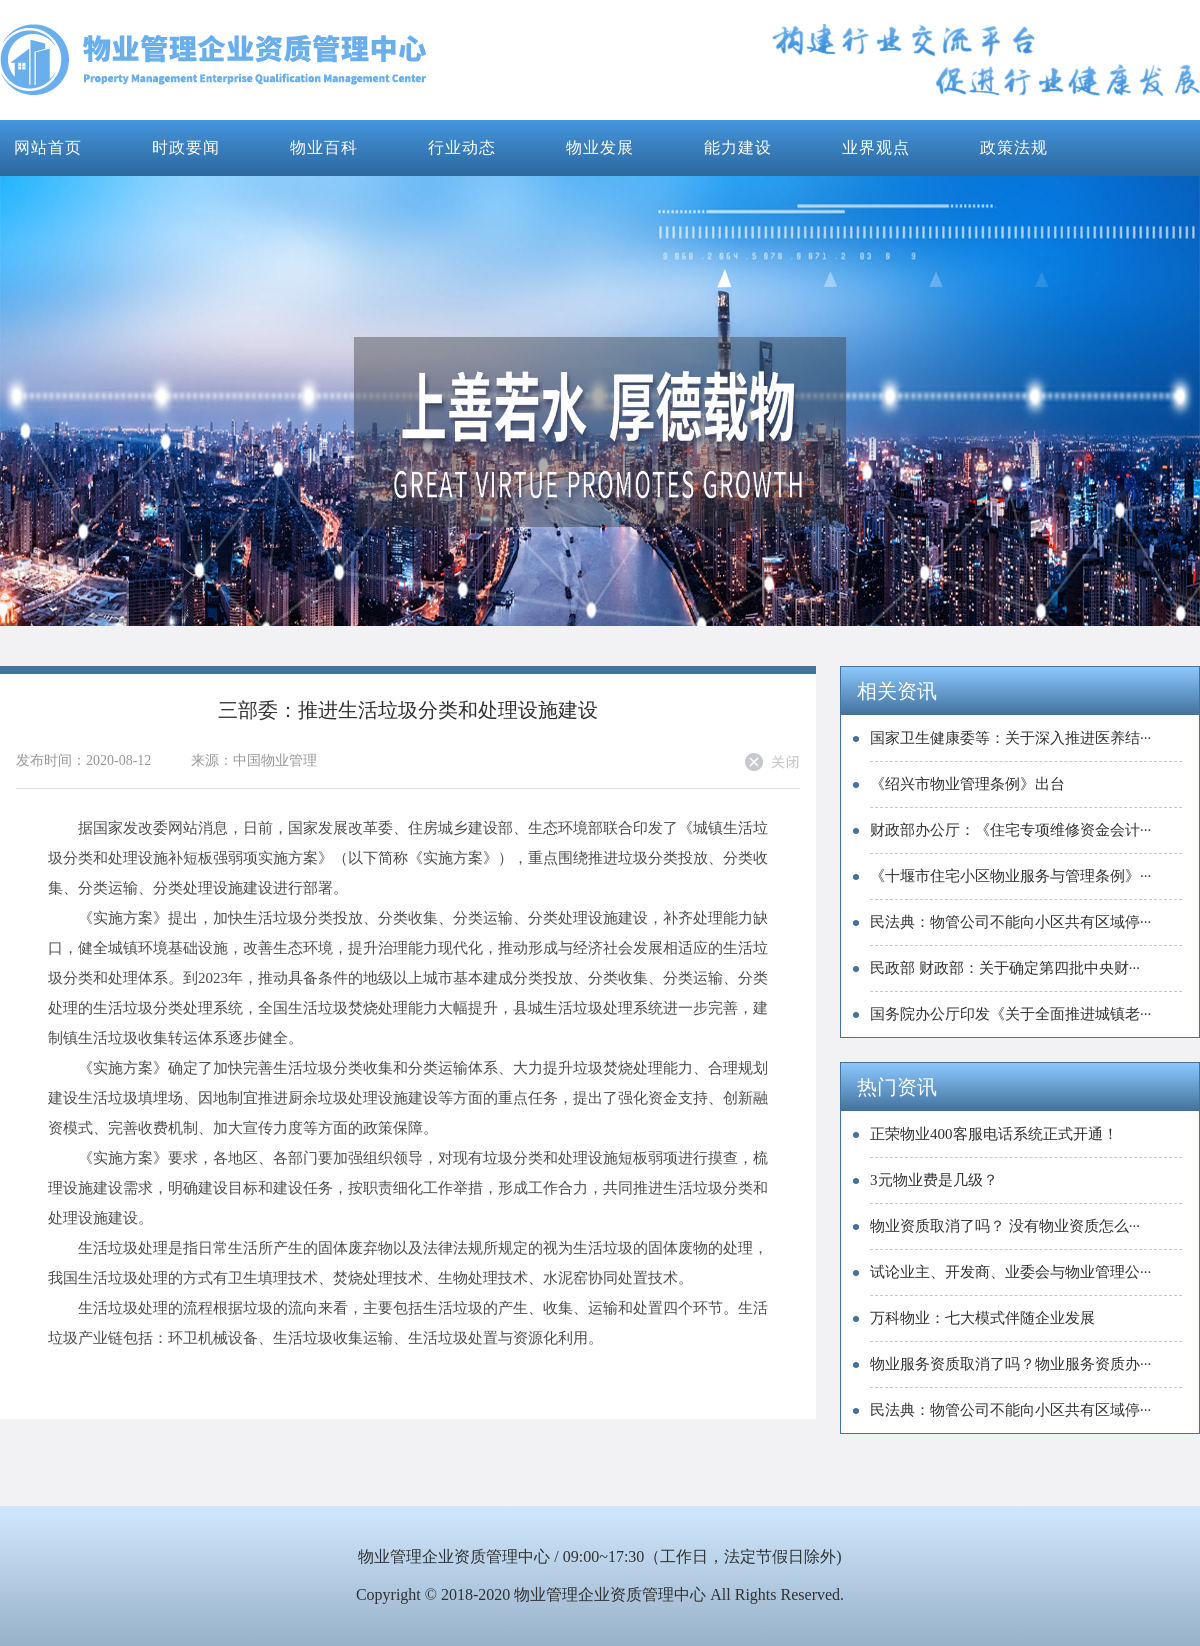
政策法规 (1014, 147)
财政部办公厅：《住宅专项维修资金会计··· (1010, 830)
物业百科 (324, 147)
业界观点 (876, 147)
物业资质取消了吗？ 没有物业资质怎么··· (1005, 1226)
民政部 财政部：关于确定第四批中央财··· (1005, 968)
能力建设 (738, 147)
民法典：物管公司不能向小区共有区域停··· (1010, 922)
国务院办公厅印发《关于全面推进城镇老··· (1010, 1014)
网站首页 (48, 147)
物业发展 (600, 147)
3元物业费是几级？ (934, 1180)
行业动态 (462, 147)
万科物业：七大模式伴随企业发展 (982, 1318)
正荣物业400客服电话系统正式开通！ (994, 1134)
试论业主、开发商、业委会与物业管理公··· (1010, 1272)
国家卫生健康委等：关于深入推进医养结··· (1010, 738)
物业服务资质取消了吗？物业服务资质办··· (1010, 1364)
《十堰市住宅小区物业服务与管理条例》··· (1010, 876)
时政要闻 (186, 147)
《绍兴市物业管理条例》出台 (967, 784)
